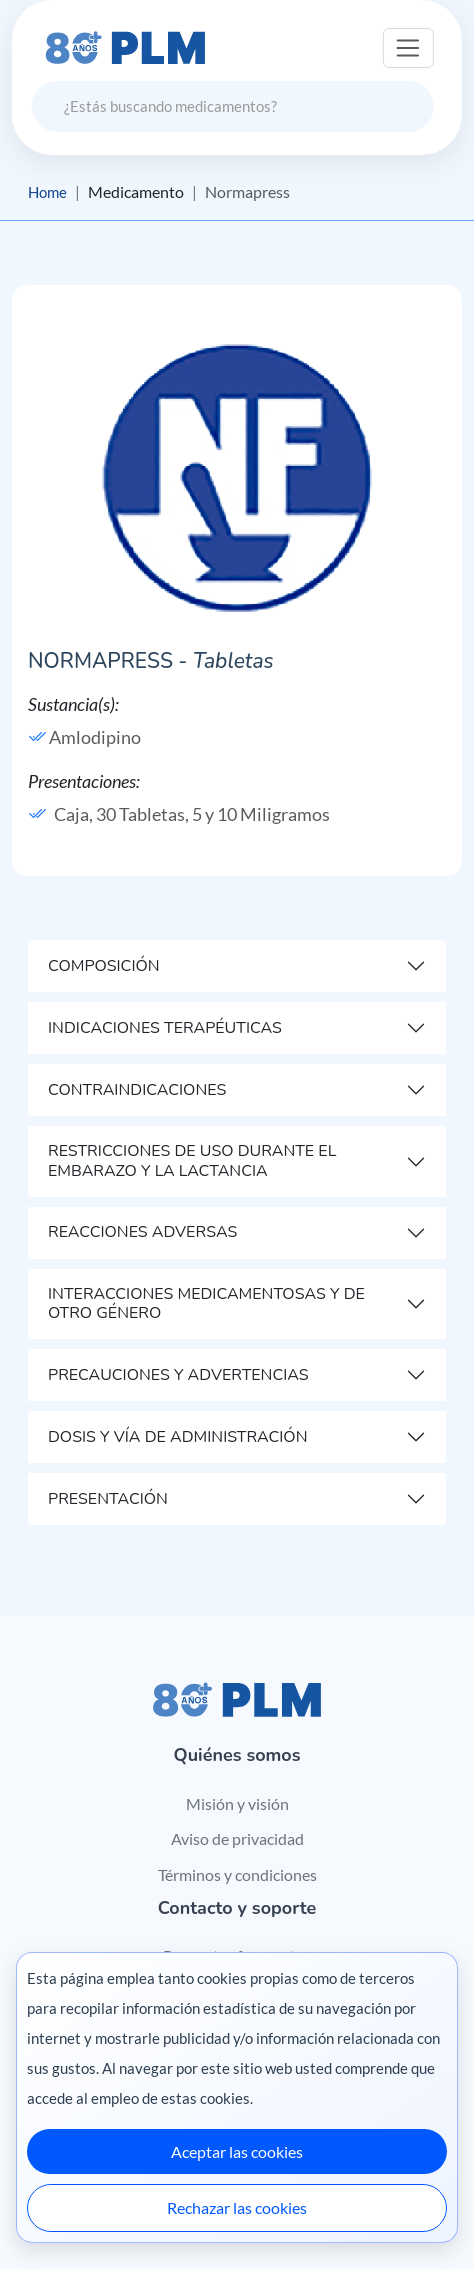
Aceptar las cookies (237, 2151)
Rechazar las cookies (237, 2207)
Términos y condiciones (237, 1874)
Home (49, 192)
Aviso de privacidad (237, 1839)
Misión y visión (237, 1803)
